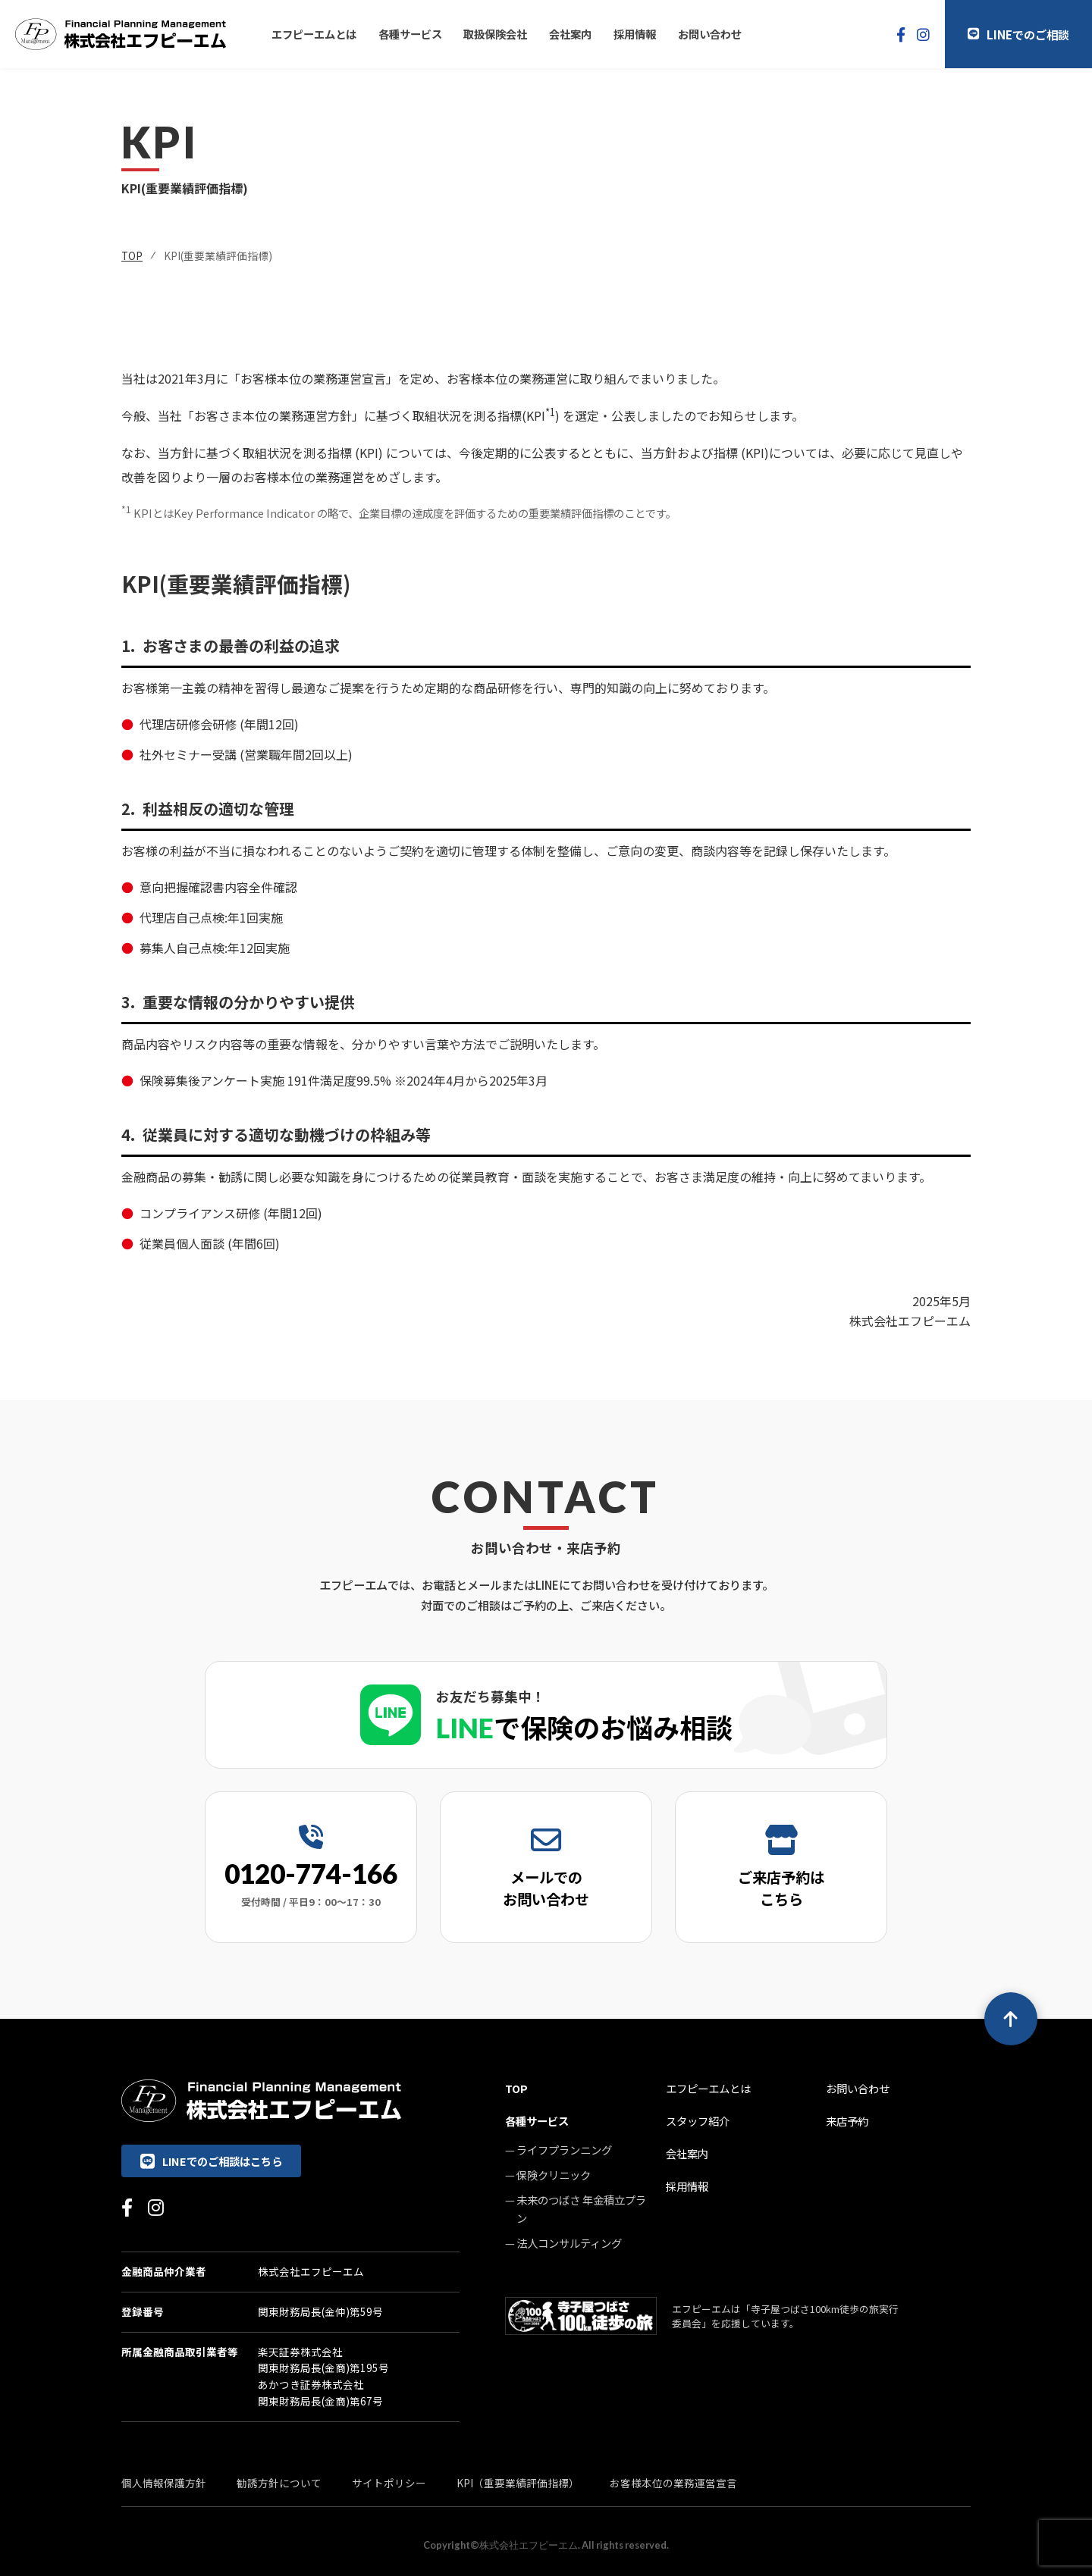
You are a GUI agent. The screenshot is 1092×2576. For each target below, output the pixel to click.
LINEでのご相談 (1018, 34)
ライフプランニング (564, 2150)
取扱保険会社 (495, 34)
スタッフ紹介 (698, 2121)
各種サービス (410, 34)
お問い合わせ (710, 34)
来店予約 (847, 2121)
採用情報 (634, 34)
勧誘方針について (279, 2482)
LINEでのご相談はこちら (211, 2161)
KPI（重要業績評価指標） (518, 2482)
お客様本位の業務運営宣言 (673, 2482)
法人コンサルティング (569, 2243)
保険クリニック (553, 2175)
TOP (132, 255)
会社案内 (570, 34)
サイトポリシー (389, 2482)
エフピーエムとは (313, 34)
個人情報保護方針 (163, 2482)
